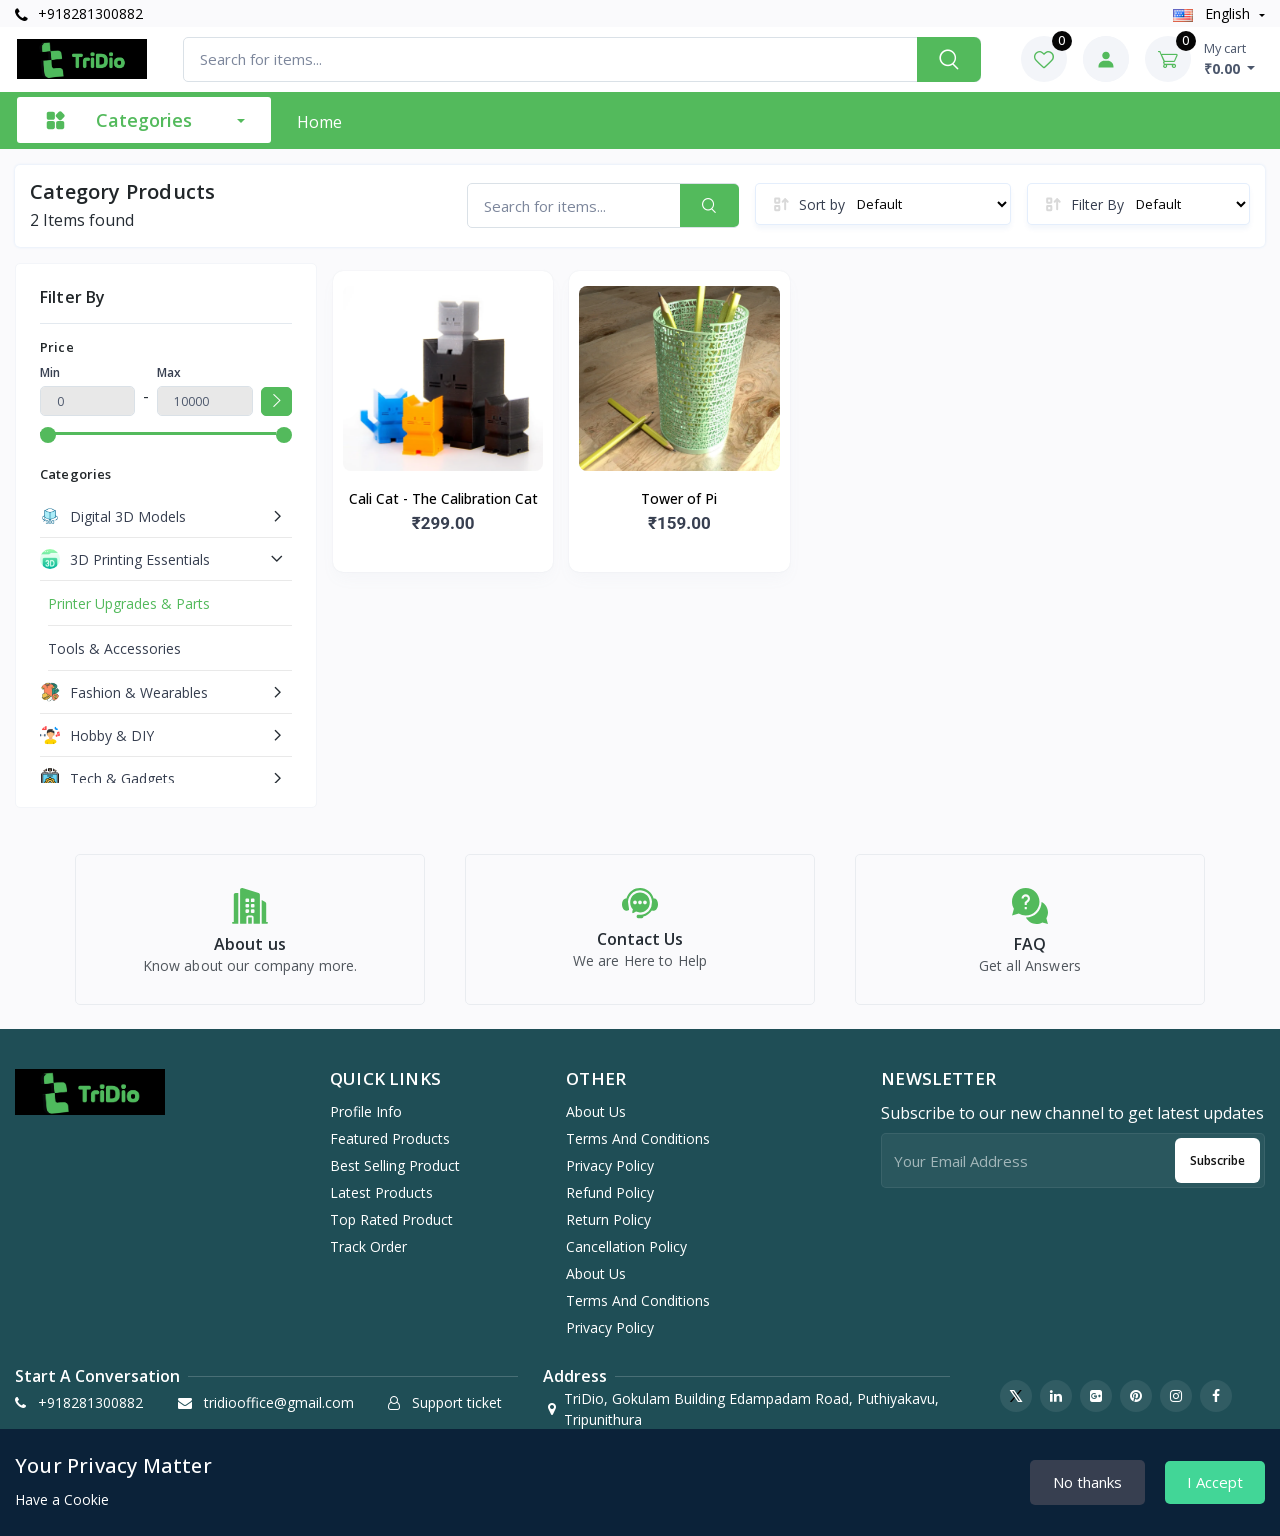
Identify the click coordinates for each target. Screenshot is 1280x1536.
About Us (596, 1122)
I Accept (1215, 1482)
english (1213, 13)
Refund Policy (610, 1203)
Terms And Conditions (638, 1149)
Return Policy (608, 1230)
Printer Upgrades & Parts (129, 603)
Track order (368, 1257)
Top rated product (391, 1230)
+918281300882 (79, 13)
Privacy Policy (610, 1176)
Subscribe (1217, 1171)
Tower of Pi (679, 498)
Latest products (381, 1203)
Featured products (390, 1149)
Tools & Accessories (114, 648)
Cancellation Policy (626, 1257)
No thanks (1087, 1482)
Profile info (366, 1122)
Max (169, 372)
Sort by (822, 204)
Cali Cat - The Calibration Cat (443, 498)
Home (319, 122)
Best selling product (395, 1176)
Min (50, 372)
